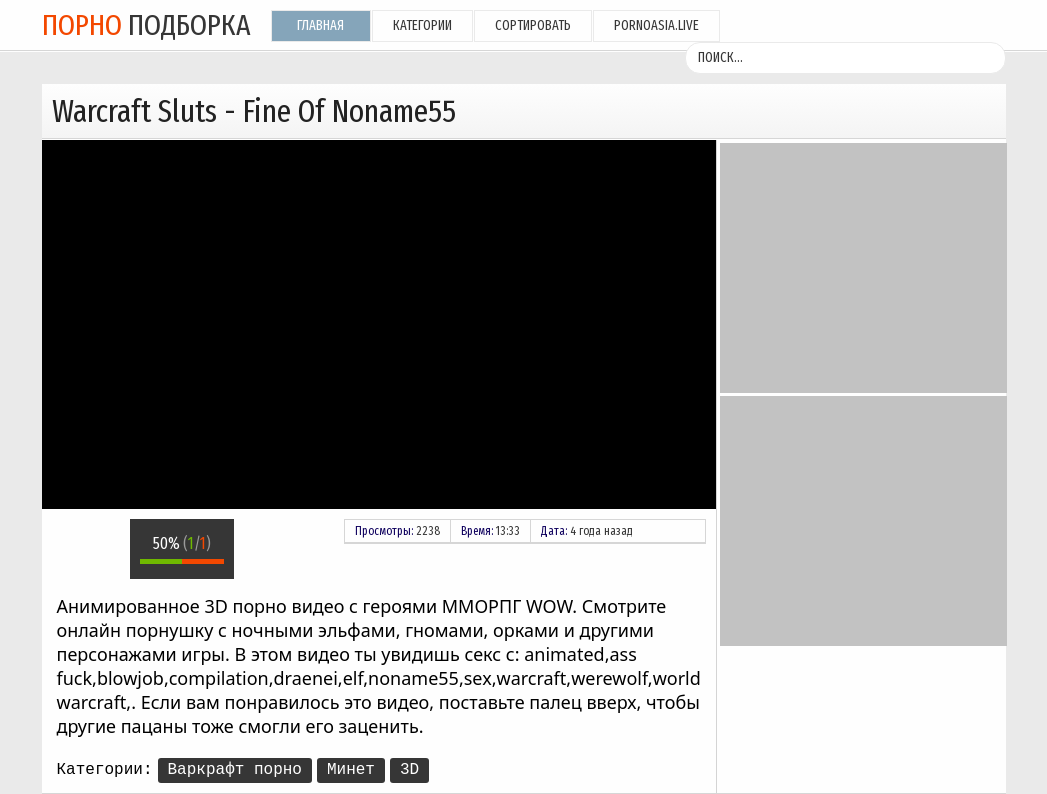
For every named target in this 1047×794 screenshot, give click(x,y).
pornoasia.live (656, 25)
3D (409, 770)
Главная (320, 25)
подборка (146, 25)
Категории (422, 25)
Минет (351, 770)
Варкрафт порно (235, 770)
